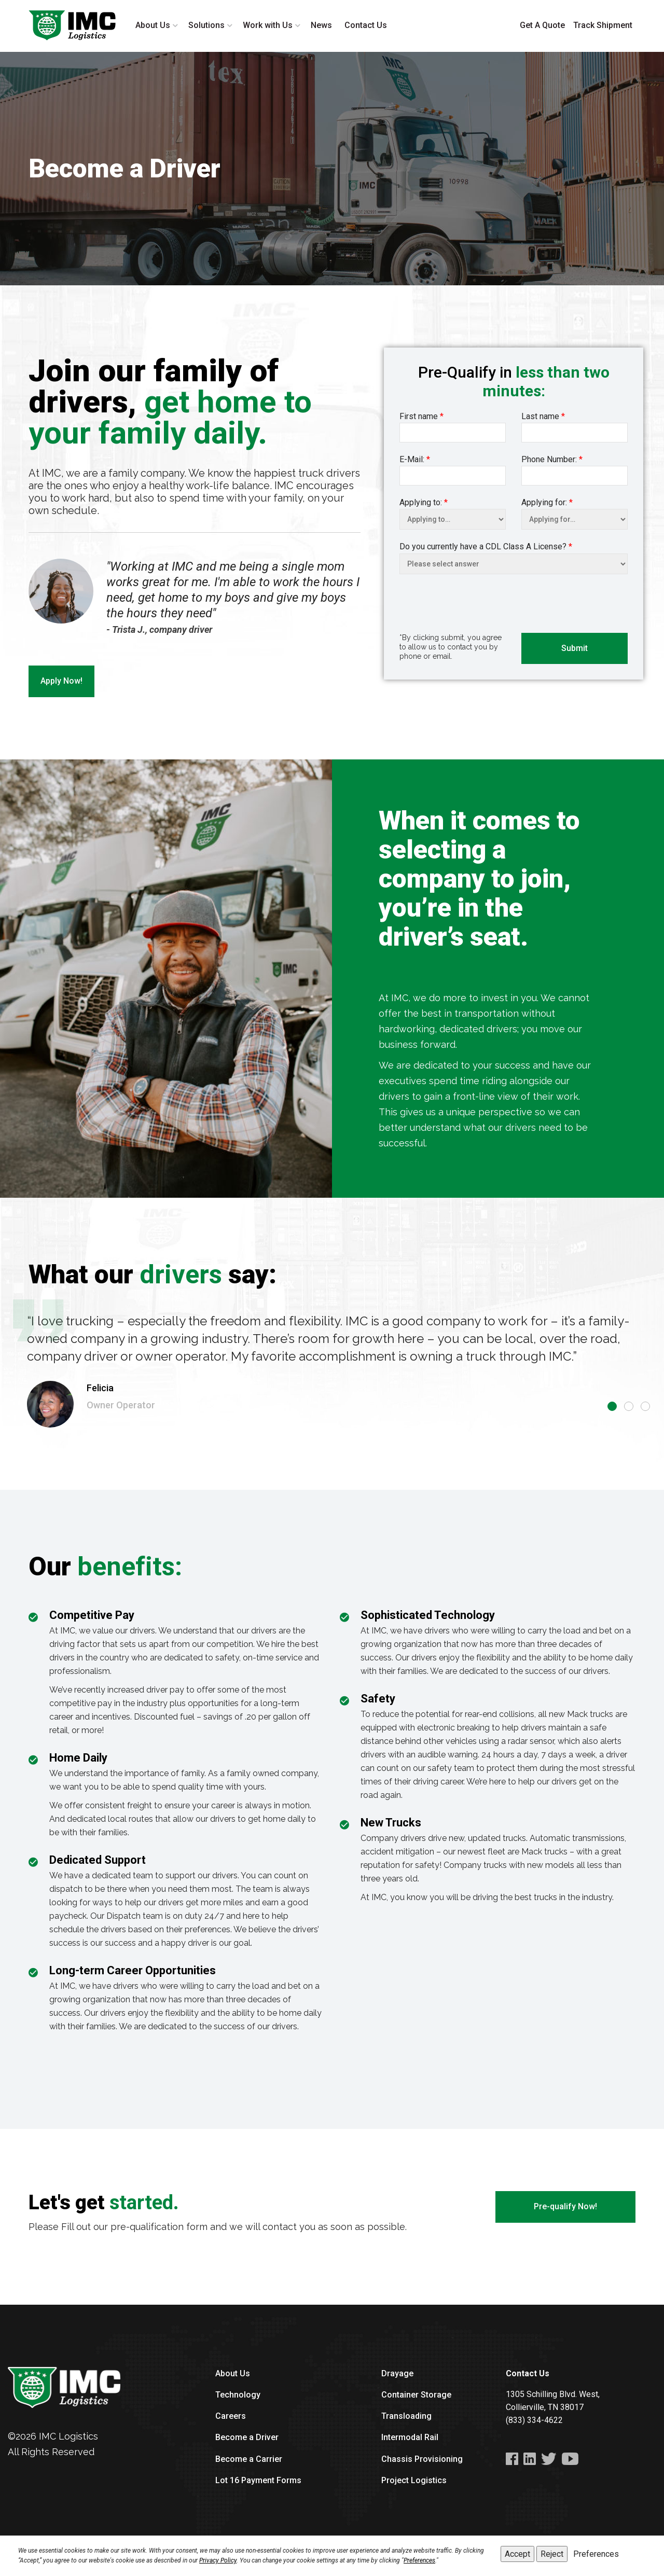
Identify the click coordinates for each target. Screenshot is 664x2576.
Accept (517, 2554)
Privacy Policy (218, 2560)
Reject (552, 2554)
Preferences (419, 2560)
